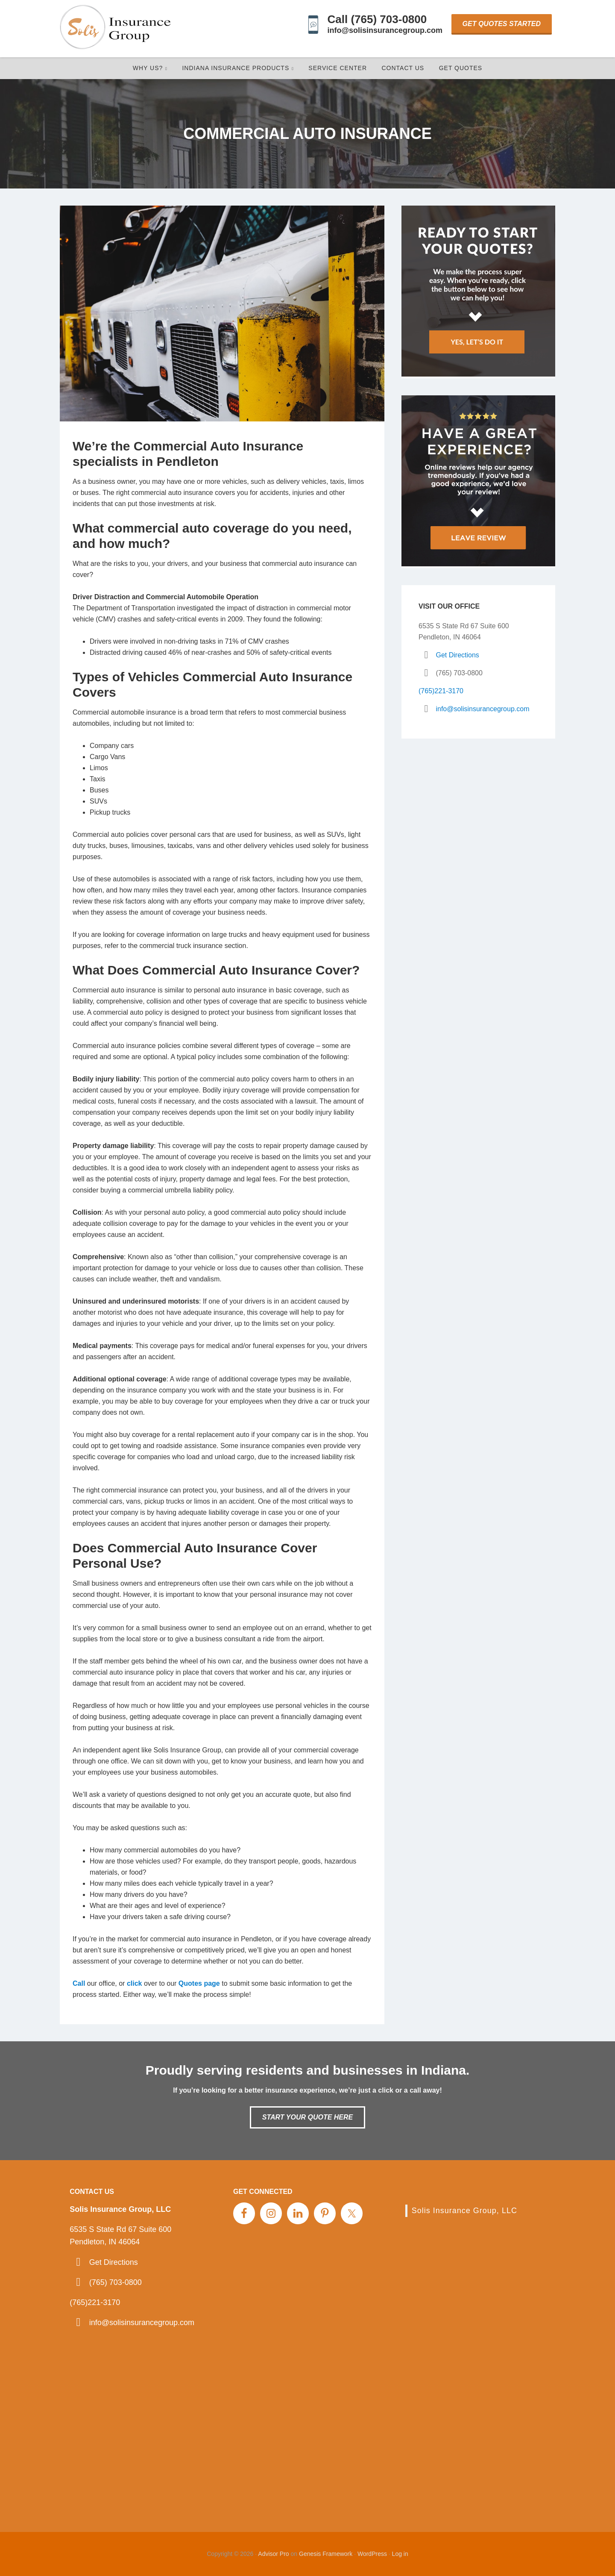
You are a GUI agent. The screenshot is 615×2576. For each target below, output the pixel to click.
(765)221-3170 (441, 691)
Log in (400, 2553)
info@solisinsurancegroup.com (385, 30)
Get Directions (457, 655)
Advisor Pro (273, 2553)
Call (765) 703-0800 (377, 19)
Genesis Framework (325, 2553)
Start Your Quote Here (307, 2117)
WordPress (372, 2553)
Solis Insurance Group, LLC (464, 2210)
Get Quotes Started (502, 23)
